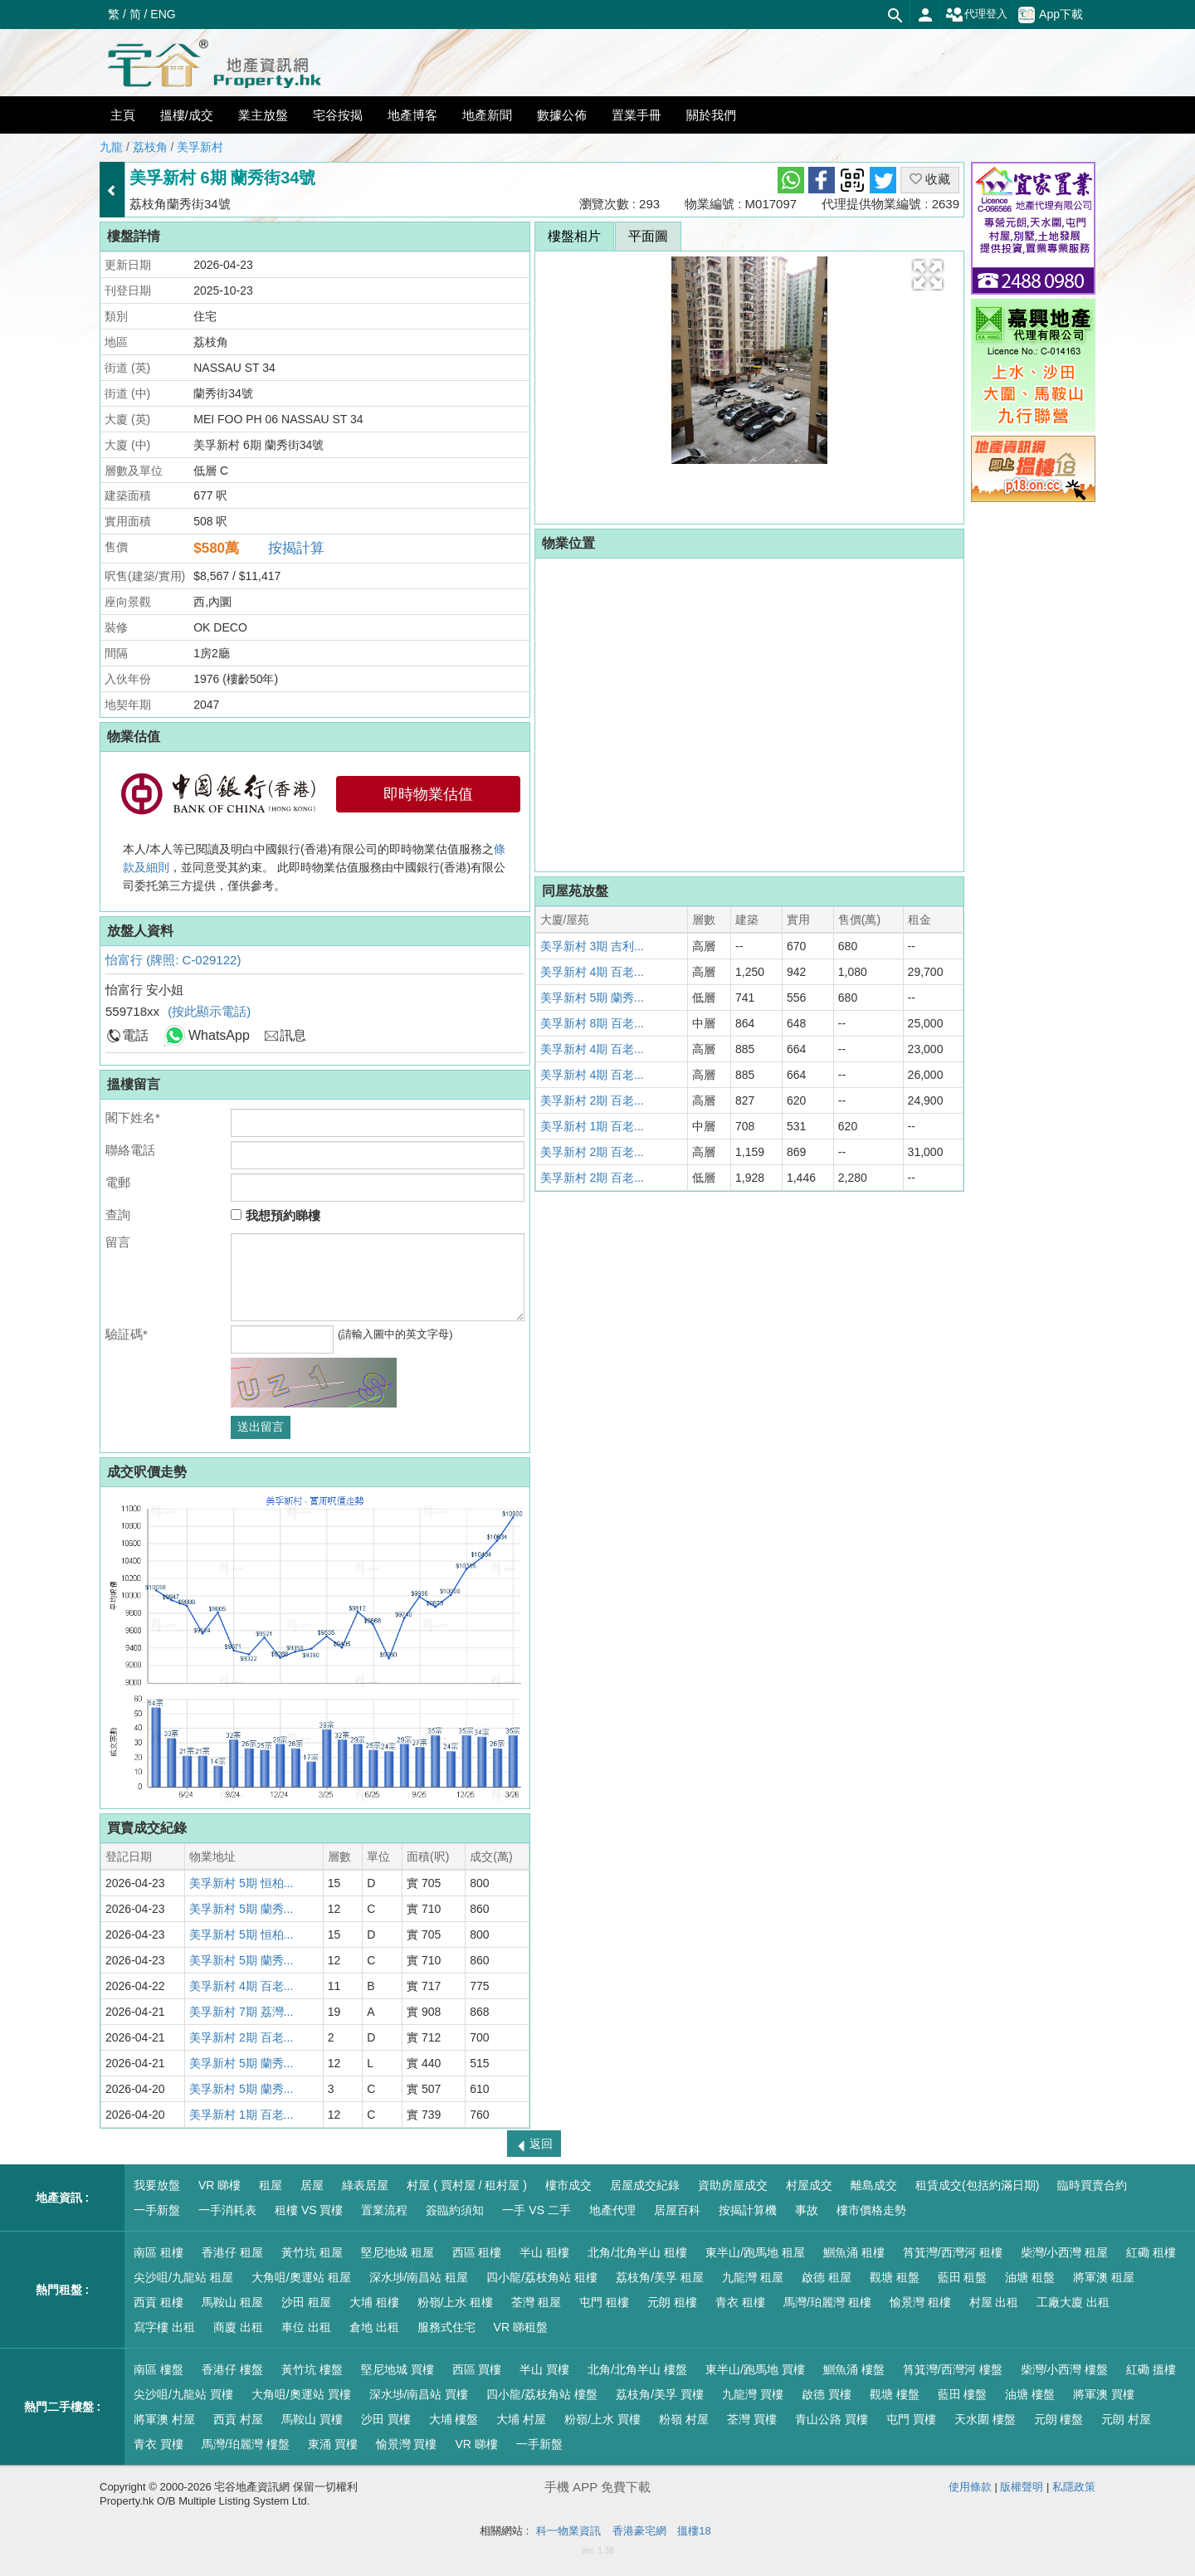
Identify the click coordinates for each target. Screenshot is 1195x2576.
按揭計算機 (748, 2210)
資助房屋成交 (733, 2185)
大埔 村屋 (521, 2419)
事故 (806, 2210)
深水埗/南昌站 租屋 (419, 2277)
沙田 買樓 (386, 2419)
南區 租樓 (158, 2252)
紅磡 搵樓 (1151, 2369)
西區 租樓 (477, 2252)
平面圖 (648, 236)
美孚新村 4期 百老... (241, 1986)
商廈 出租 (238, 2327)
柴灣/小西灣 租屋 (1065, 2252)
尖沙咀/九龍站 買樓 (183, 2394)
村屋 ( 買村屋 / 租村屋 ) (467, 2185)
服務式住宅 (446, 2327)
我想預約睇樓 (275, 1215)
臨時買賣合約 (1092, 2185)
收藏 (930, 179)
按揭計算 (296, 548)
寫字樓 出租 (164, 2327)
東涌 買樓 (333, 2444)
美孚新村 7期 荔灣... (241, 2011)
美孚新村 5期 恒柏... (241, 1883)
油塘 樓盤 (1030, 2394)
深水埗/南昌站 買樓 (419, 2394)
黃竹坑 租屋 (312, 2252)
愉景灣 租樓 (920, 2302)
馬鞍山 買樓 (312, 2419)
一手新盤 (157, 2210)
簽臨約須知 (455, 2210)
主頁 (122, 115)
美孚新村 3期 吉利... (592, 946)
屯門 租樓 (604, 2302)
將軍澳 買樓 (1103, 2394)
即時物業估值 (428, 794)
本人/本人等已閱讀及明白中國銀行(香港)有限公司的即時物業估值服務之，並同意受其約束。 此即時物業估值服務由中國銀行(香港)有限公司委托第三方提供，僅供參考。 (314, 867)
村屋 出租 (994, 2302)
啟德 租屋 (826, 2277)
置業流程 (384, 2210)
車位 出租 (306, 2327)
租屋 (270, 2185)
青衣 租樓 (740, 2302)
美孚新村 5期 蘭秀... (241, 1908)
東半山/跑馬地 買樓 (755, 2369)
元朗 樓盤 (1059, 2419)
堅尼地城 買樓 (397, 2369)
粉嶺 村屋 (684, 2419)
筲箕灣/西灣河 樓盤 (952, 2369)
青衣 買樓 (158, 2444)
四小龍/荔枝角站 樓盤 (542, 2394)
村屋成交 (809, 2185)
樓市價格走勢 (871, 2210)
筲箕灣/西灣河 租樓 (952, 2252)
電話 (135, 1035)
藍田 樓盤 (963, 2394)
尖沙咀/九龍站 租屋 (183, 2277)
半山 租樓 (544, 2252)
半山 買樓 (544, 2369)
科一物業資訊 (568, 2531)
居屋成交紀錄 (645, 2185)
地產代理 (612, 2210)
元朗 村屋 (1126, 2419)
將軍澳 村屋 (164, 2419)
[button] (927, 274)
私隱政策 (1073, 2487)
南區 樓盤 (158, 2369)
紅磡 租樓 (1151, 2252)
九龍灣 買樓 (752, 2394)
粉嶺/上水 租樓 (455, 2302)
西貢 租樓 (158, 2302)
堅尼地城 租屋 (397, 2252)
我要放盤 (157, 2185)
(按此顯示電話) (209, 1011)
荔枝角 (150, 147)
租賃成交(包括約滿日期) (977, 2185)
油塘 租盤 (1030, 2277)
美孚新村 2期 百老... (241, 2037)
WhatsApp (219, 1035)
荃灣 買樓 (752, 2419)
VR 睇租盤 (521, 2327)
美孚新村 (200, 147)
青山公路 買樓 (831, 2419)
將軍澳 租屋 (1103, 2277)
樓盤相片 (574, 236)
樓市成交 (568, 2185)
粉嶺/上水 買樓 (602, 2419)
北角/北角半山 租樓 (637, 2252)
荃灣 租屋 (536, 2302)
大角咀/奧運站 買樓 (301, 2394)
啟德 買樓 (826, 2394)
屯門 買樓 (911, 2419)
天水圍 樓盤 (985, 2419)
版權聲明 (1021, 2487)
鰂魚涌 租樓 (854, 2252)
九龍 (111, 147)
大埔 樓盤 (454, 2419)
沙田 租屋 (306, 2302)
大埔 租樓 (374, 2302)
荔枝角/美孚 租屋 (660, 2277)
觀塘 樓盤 (894, 2394)
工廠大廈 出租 (1073, 2302)
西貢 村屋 (238, 2419)
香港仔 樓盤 (232, 2369)
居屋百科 (677, 2210)
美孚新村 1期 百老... (241, 2114)
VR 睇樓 (219, 2185)
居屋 (312, 2185)
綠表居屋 (365, 2185)
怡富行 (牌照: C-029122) (173, 960)
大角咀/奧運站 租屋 (301, 2277)
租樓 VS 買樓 (309, 2210)
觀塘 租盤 (894, 2277)
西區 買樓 (477, 2369)
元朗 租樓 (672, 2302)
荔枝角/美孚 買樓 (660, 2394)
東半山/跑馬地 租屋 (755, 2252)
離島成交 (874, 2185)
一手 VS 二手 (536, 2210)
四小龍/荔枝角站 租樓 (542, 2277)
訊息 (293, 1035)
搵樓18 (693, 2531)
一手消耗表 (227, 2210)
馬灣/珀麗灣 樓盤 (246, 2444)
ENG (162, 14)
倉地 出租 (374, 2327)
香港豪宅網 (639, 2531)
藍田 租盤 (963, 2277)
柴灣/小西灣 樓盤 (1065, 2369)
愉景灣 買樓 (406, 2444)
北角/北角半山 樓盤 (637, 2369)
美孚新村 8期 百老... (592, 1023)
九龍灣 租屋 (752, 2277)
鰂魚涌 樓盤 (854, 2369)
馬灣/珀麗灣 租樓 (827, 2302)
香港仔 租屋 (232, 2252)
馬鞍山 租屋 (232, 2302)
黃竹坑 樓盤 (312, 2369)
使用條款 (970, 2487)
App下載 (1050, 15)
